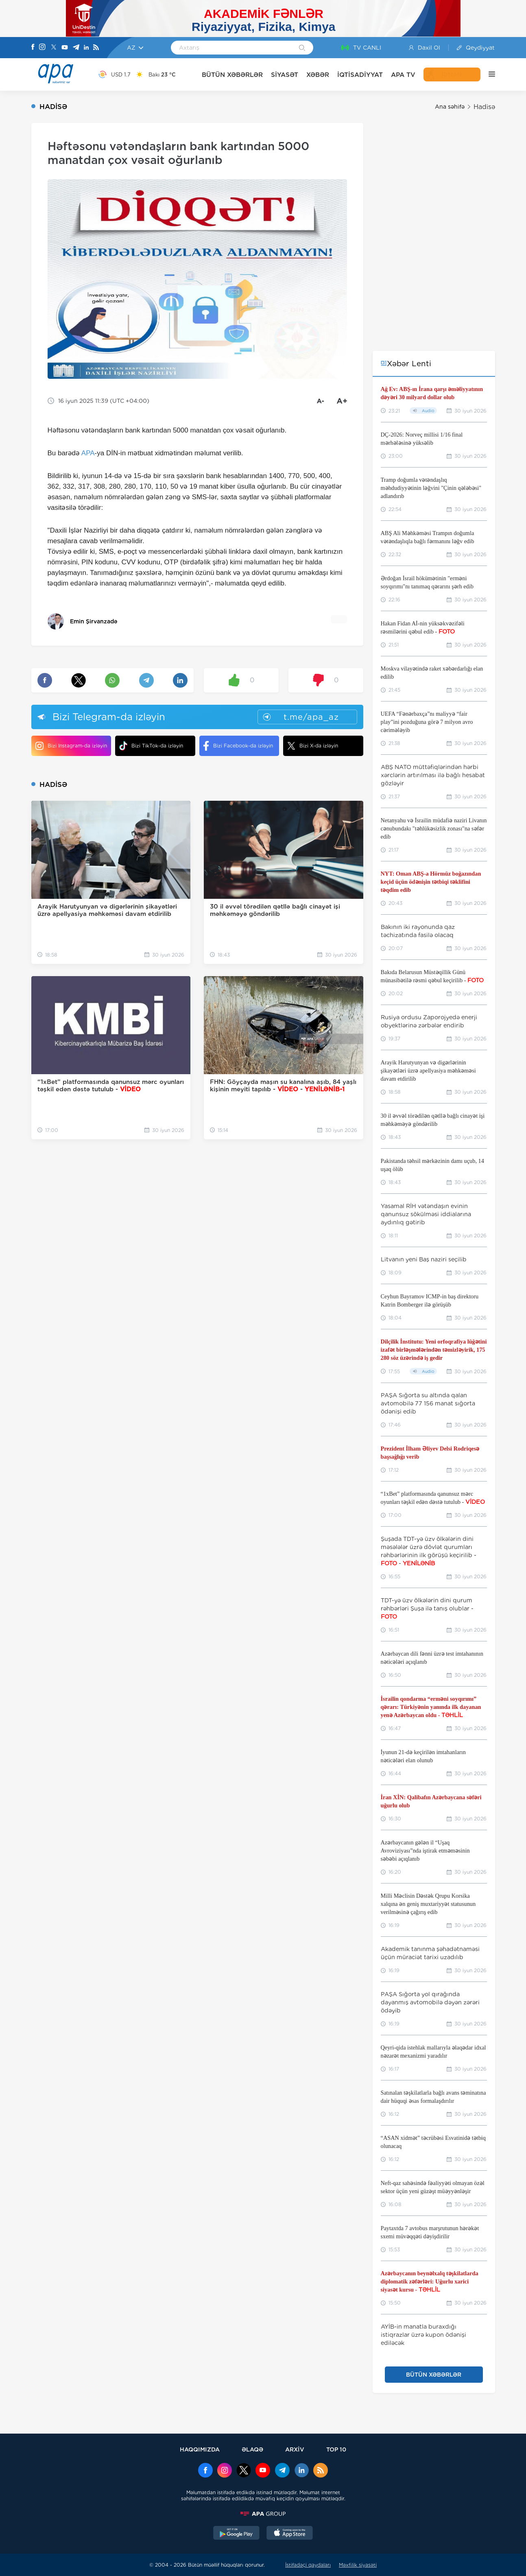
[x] (243, 2471)
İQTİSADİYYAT (360, 75)
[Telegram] (76, 48)
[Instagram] (42, 48)
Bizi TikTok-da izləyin (151, 745)
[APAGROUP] (263, 2514)
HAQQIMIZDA (200, 2449)
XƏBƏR (317, 75)
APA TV (403, 75)
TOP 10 (336, 2449)
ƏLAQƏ (252, 2449)
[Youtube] (64, 48)
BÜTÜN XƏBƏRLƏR (232, 75)
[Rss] (96, 48)
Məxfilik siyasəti (358, 2565)
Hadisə (484, 107)
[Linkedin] (86, 48)
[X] (53, 48)
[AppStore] (289, 2533)
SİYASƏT (284, 75)
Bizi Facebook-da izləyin (238, 746)
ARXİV (294, 2449)
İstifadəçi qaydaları (308, 2565)
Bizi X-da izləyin (312, 746)
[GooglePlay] (236, 2533)
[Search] (302, 48)
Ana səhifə (450, 106)
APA (88, 453)
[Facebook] (33, 48)
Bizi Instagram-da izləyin (71, 746)
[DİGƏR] (487, 74)
